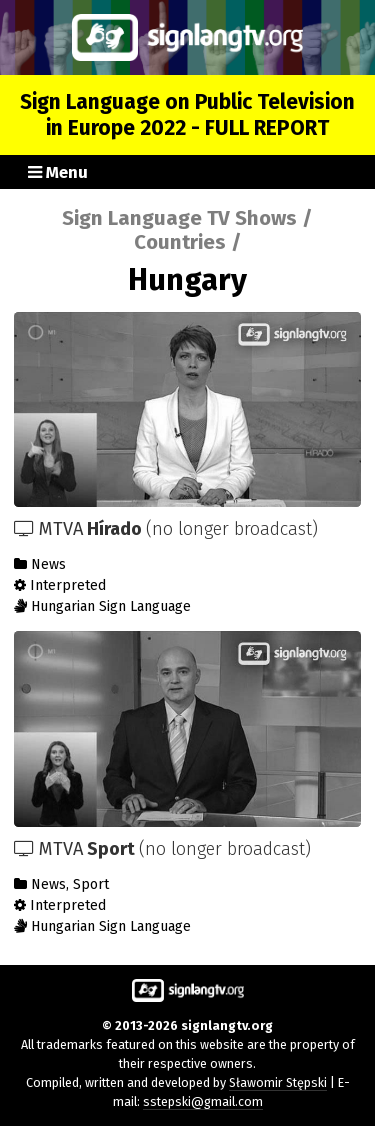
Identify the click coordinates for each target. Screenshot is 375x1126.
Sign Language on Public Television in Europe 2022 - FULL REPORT (187, 115)
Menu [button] (58, 172)
